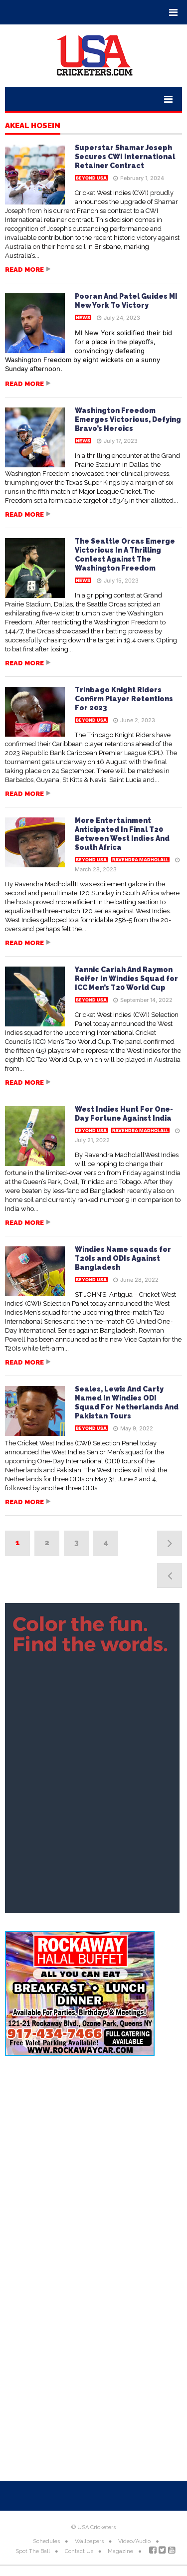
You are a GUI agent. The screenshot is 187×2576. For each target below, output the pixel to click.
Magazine (120, 2551)
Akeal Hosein (32, 126)
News (83, 317)
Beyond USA (91, 178)
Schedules (46, 2541)
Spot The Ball (32, 2551)
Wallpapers (89, 2541)
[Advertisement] (93, 2167)
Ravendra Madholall (140, 859)
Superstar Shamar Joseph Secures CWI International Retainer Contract (125, 157)
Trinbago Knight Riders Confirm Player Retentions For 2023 (124, 699)
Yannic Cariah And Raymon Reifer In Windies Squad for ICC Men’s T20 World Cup (126, 978)
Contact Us (79, 2551)
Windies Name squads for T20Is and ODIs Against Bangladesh (123, 1258)
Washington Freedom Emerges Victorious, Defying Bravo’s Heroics (128, 419)
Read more (24, 269)
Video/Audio (134, 2541)
